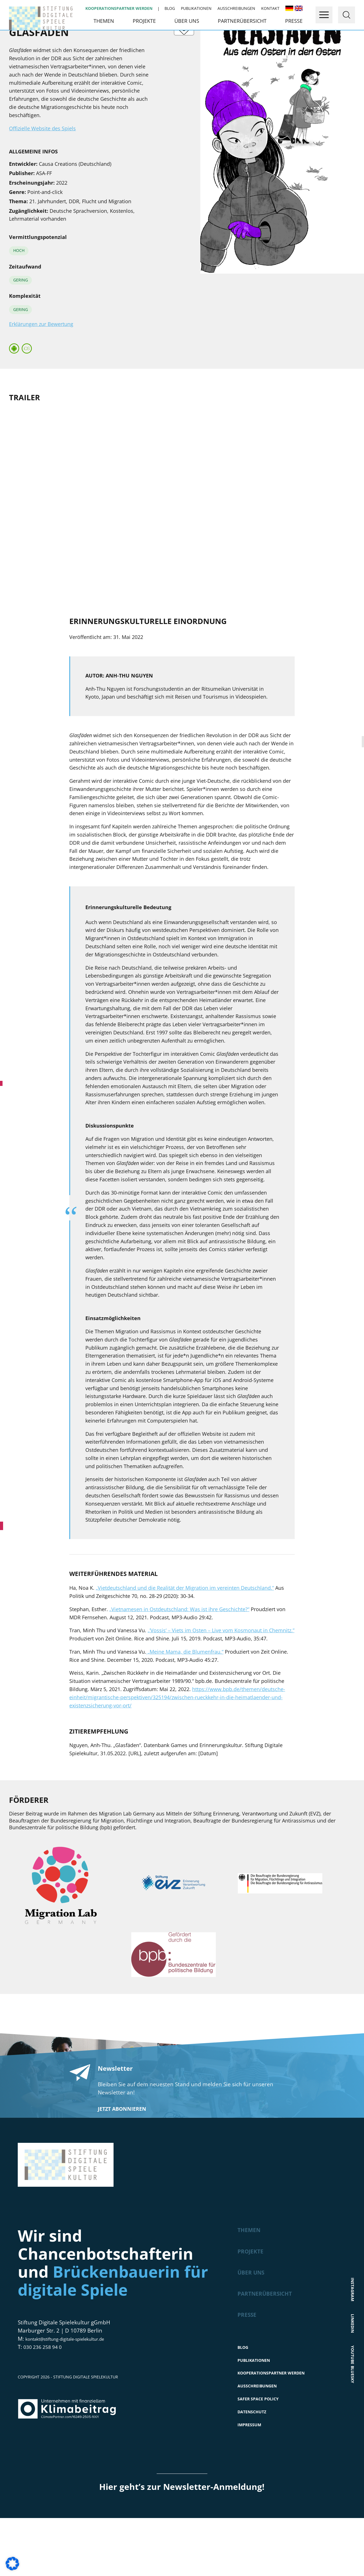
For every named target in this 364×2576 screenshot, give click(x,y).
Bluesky (353, 2428)
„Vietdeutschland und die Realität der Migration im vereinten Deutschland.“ (185, 1633)
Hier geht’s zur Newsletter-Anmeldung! (182, 2544)
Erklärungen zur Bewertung (41, 369)
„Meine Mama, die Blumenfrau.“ (184, 1697)
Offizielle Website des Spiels (42, 174)
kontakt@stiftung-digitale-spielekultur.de (76, 2384)
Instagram (353, 2323)
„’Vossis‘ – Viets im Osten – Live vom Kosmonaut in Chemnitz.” (221, 1676)
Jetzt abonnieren (122, 2154)
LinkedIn (353, 2360)
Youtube (353, 2394)
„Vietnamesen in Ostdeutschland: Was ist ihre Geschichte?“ (179, 1655)
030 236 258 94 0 (44, 2392)
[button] (12, 2563)
